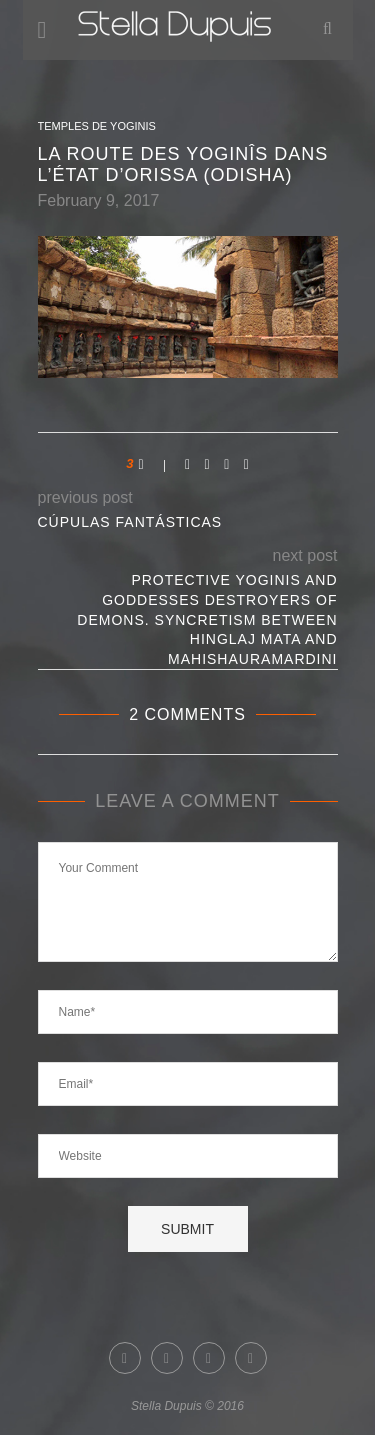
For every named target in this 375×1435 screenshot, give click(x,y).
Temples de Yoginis (97, 126)
